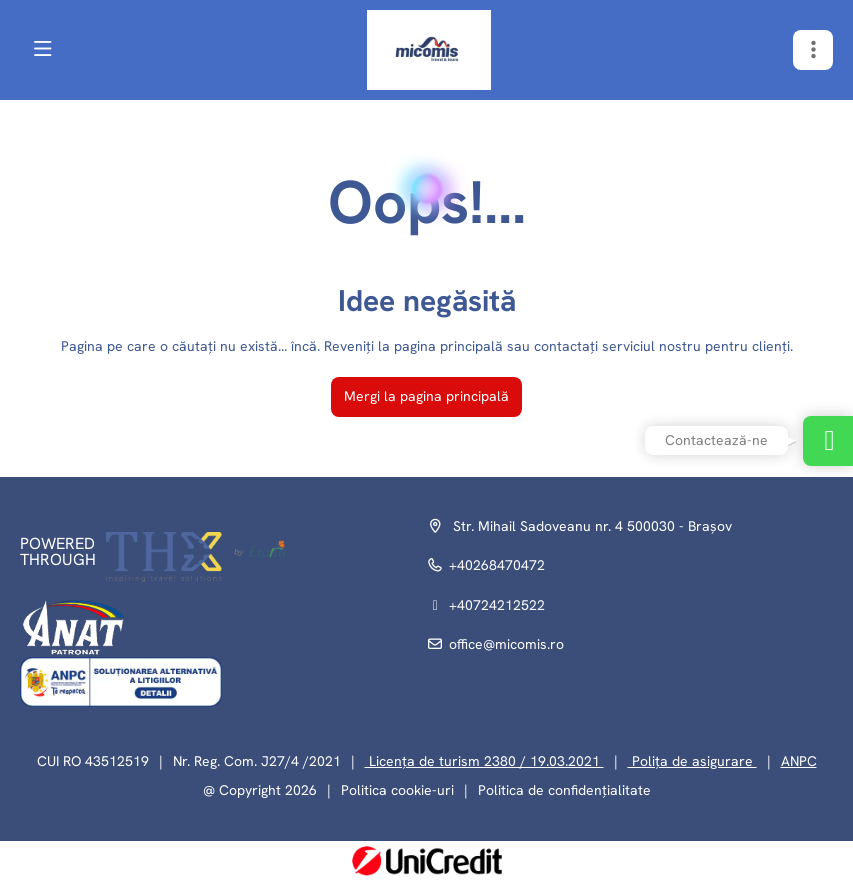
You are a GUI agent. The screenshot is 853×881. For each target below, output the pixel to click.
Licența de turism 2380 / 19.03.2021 (484, 761)
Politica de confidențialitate (564, 790)
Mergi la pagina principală (426, 396)
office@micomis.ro (506, 644)
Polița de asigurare (692, 761)
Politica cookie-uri (397, 790)
